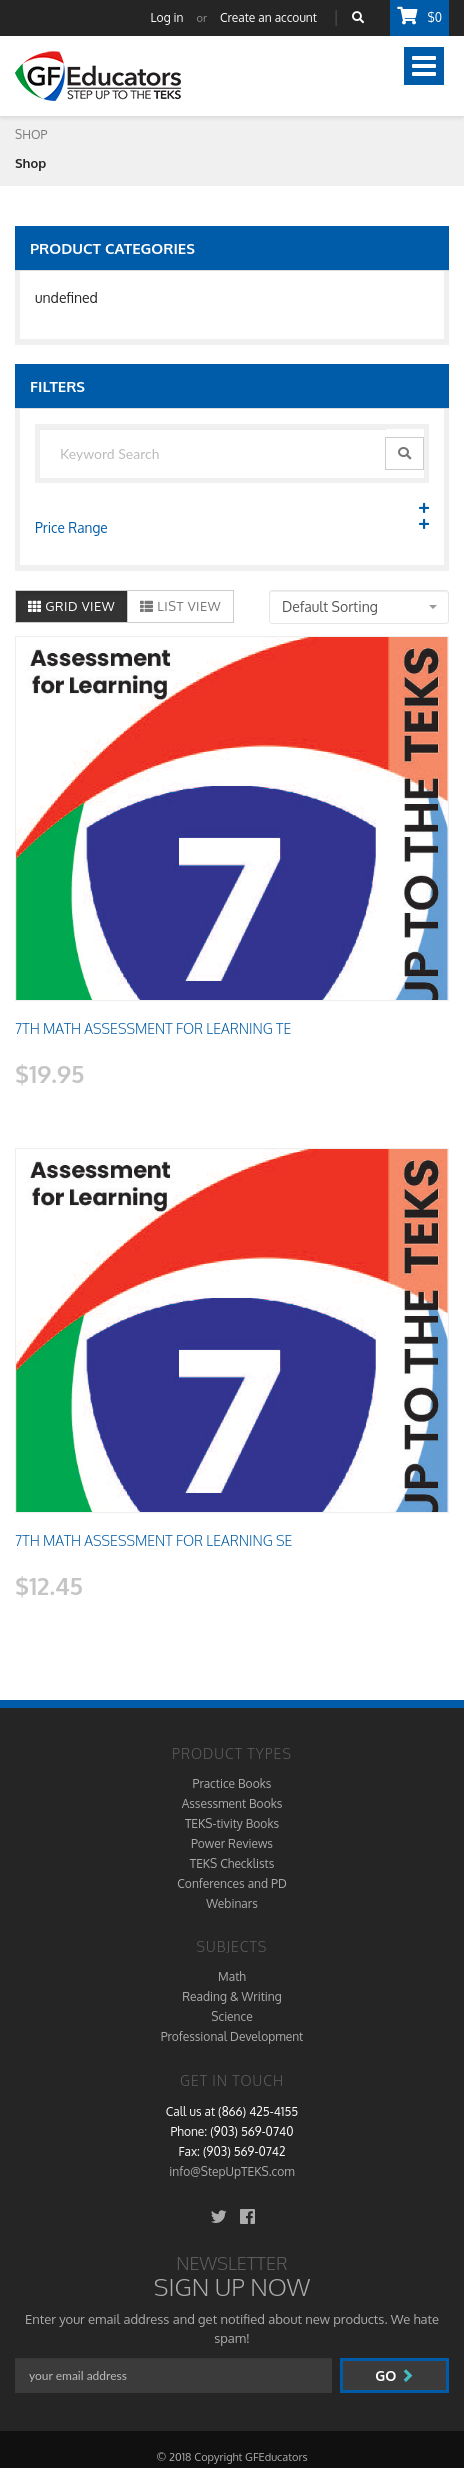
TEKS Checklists (232, 1863)
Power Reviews (232, 1843)
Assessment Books (232, 1803)
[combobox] (359, 607)
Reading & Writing (232, 1996)
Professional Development (232, 2036)
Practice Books (232, 1783)
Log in (167, 17)
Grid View (71, 606)
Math (232, 1976)
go (394, 2375)
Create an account (268, 17)
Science (231, 2016)
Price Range (232, 527)
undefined (66, 297)
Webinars (231, 1903)
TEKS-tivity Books (232, 1823)
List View (180, 606)
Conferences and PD (231, 1883)
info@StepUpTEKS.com (231, 2171)
